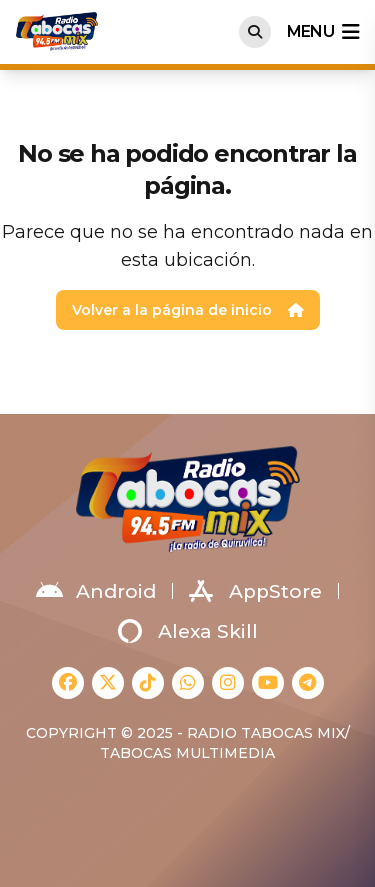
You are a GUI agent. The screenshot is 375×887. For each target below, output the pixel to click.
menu (323, 32)
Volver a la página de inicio (188, 310)
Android (96, 591)
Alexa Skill (188, 631)
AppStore (255, 591)
